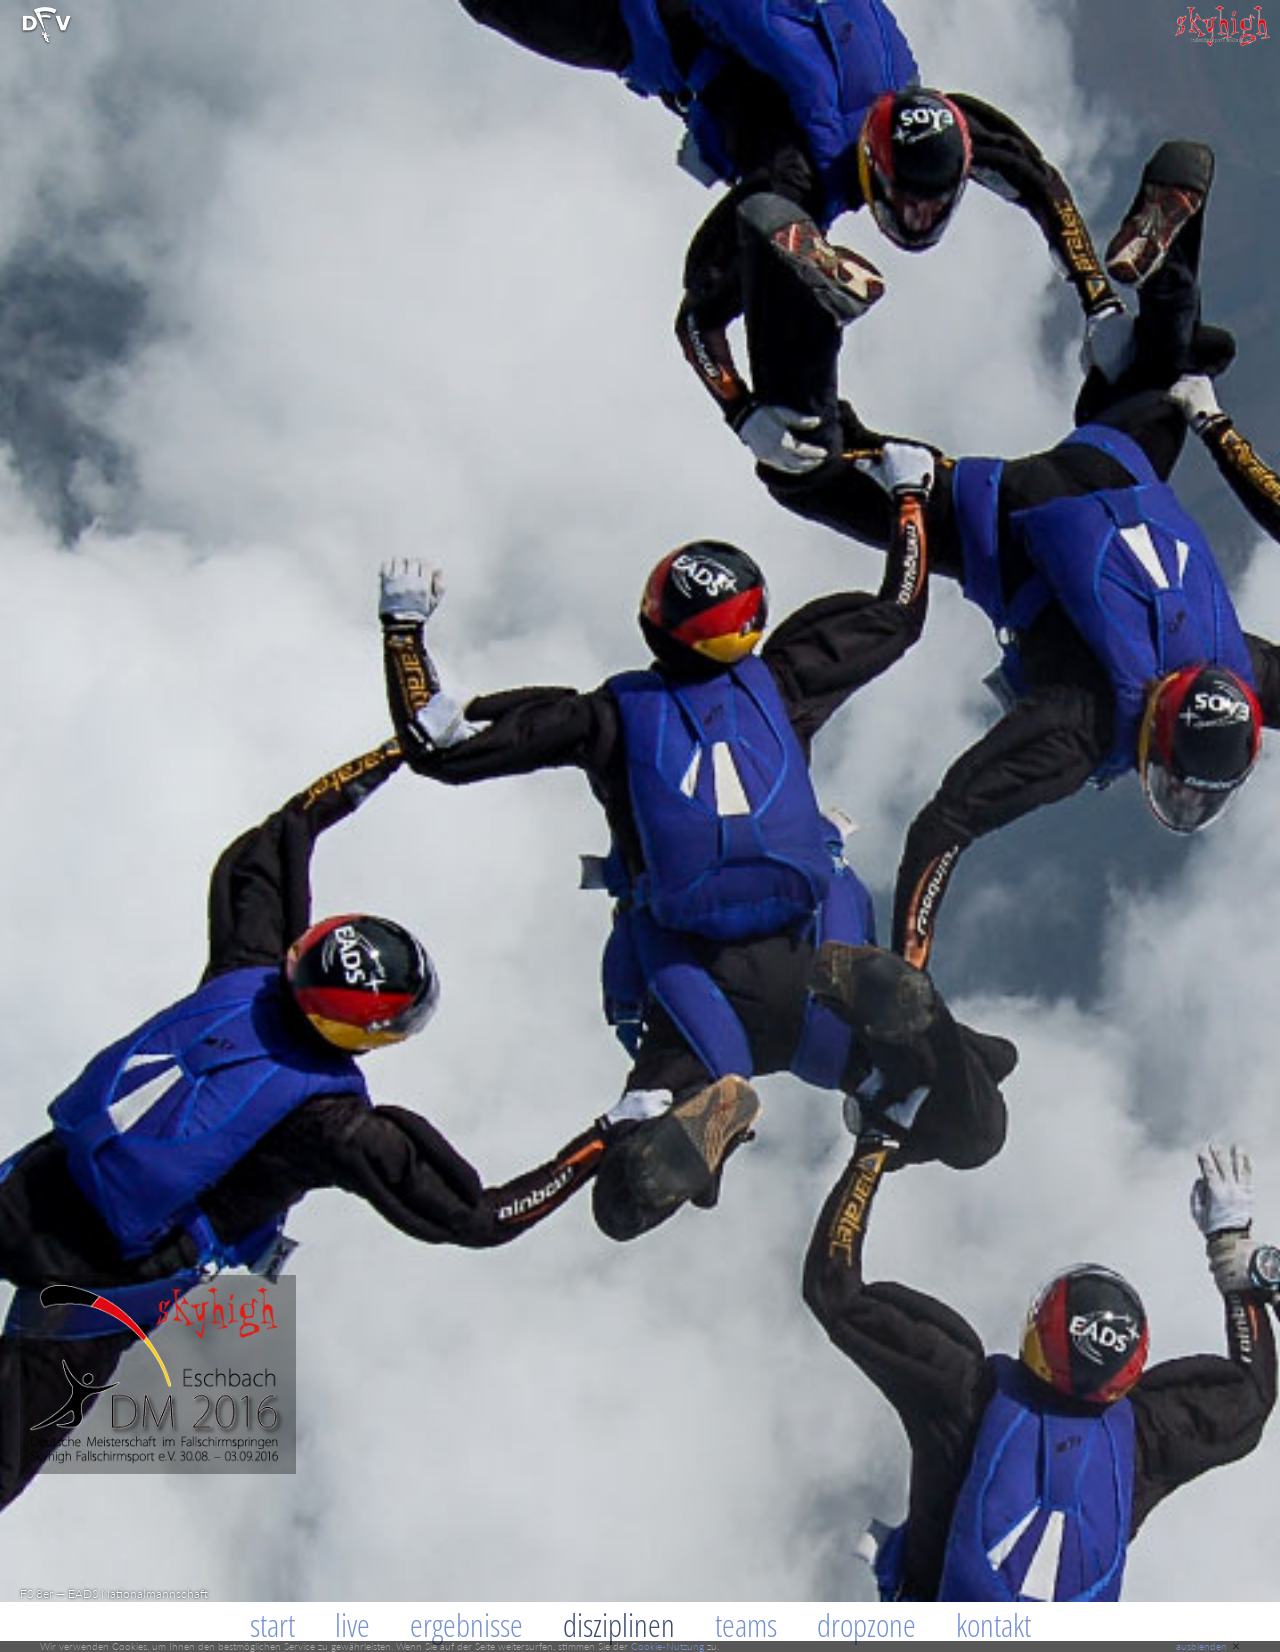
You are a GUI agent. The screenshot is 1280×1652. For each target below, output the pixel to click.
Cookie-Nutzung (667, 1646)
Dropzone (866, 1624)
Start (272, 1624)
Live (352, 1624)
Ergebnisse (466, 1624)
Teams (746, 1624)
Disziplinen (619, 1624)
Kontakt (993, 1624)
